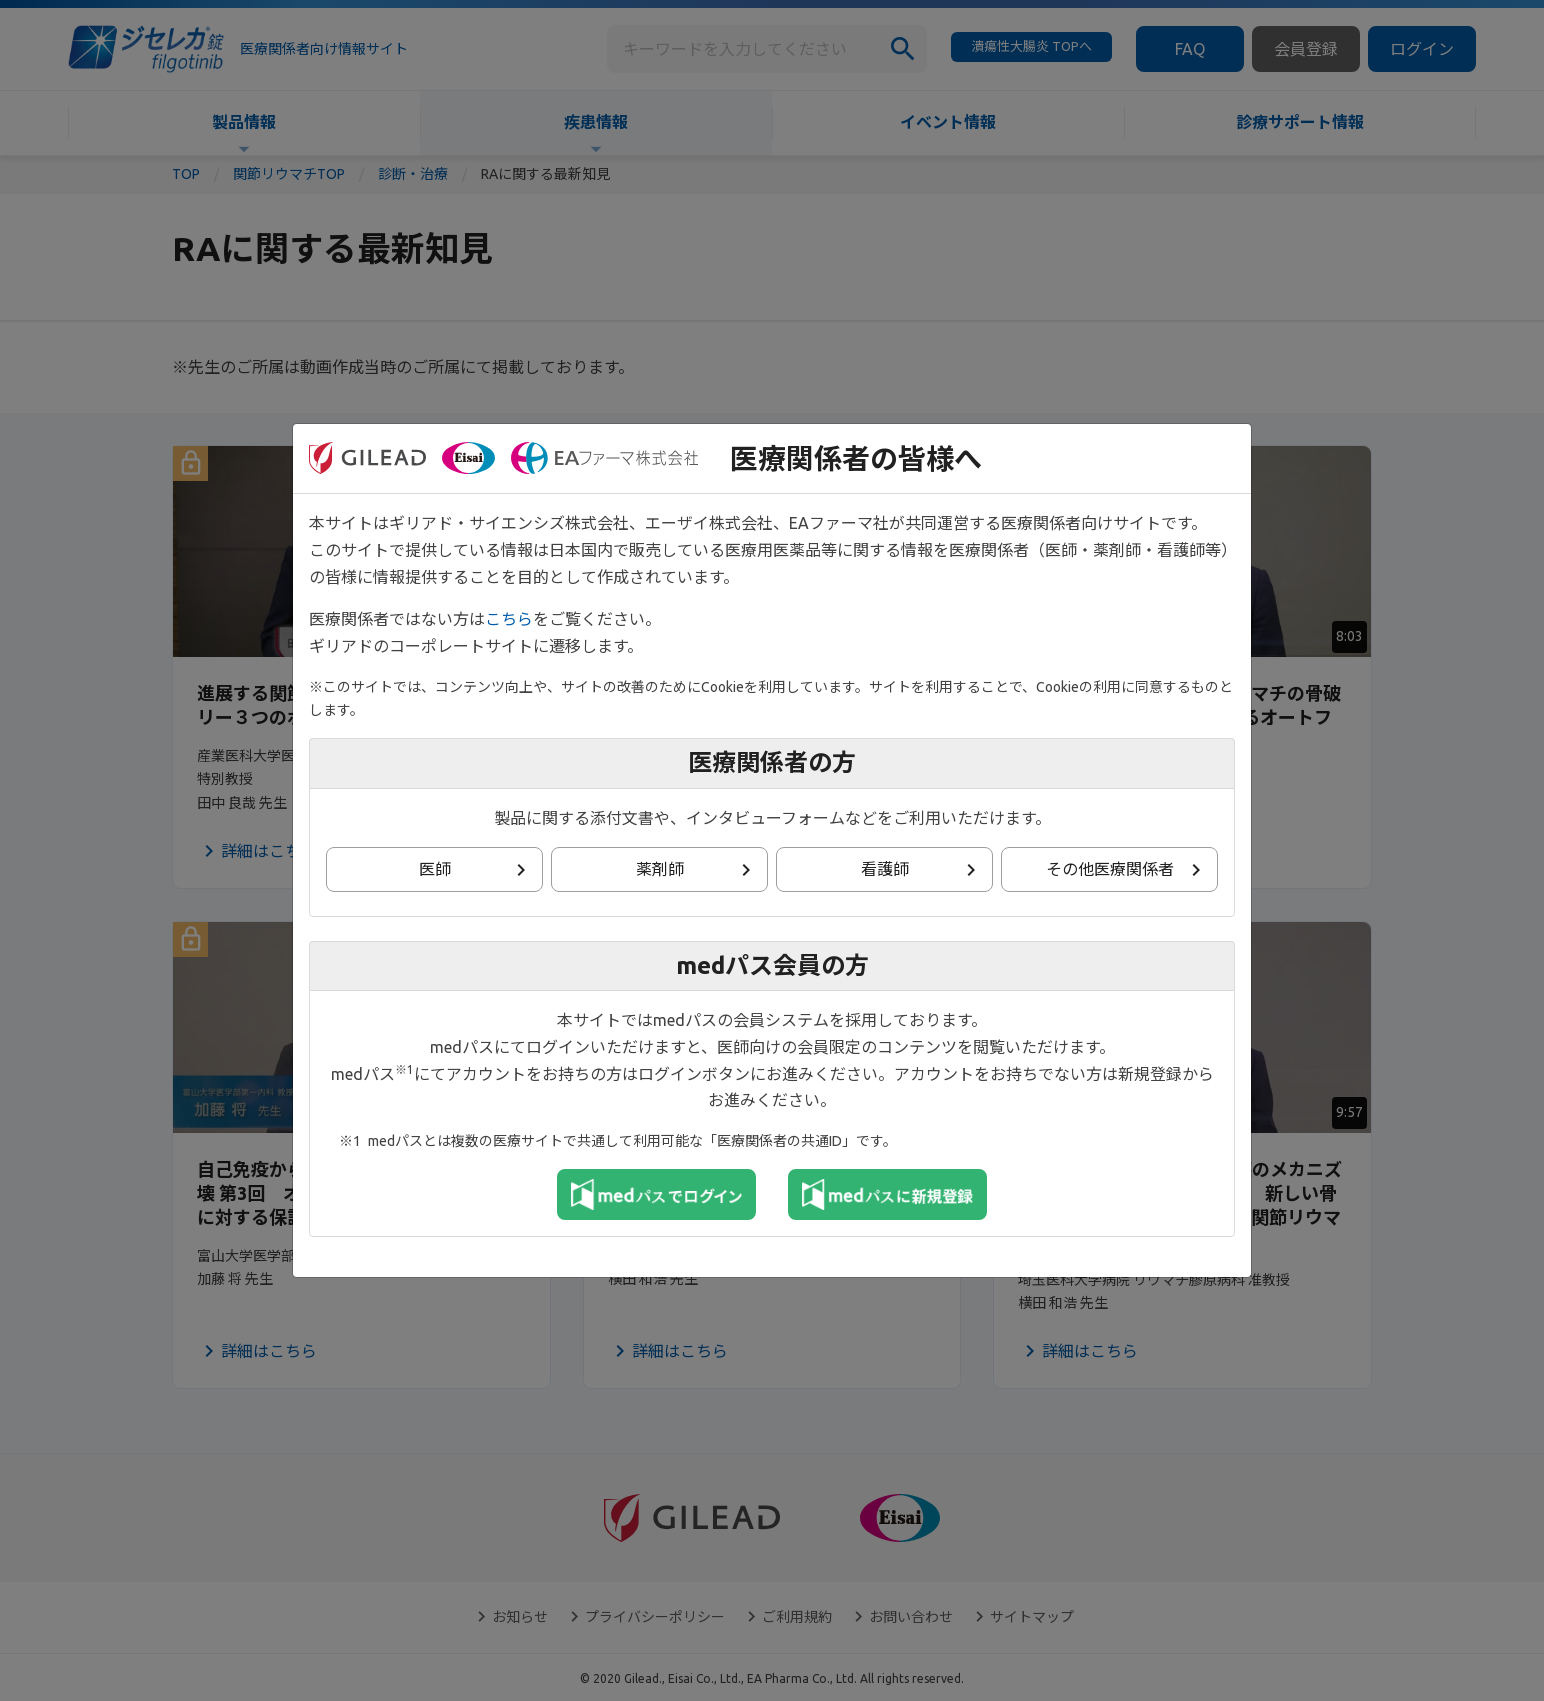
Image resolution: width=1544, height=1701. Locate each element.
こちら (509, 619)
